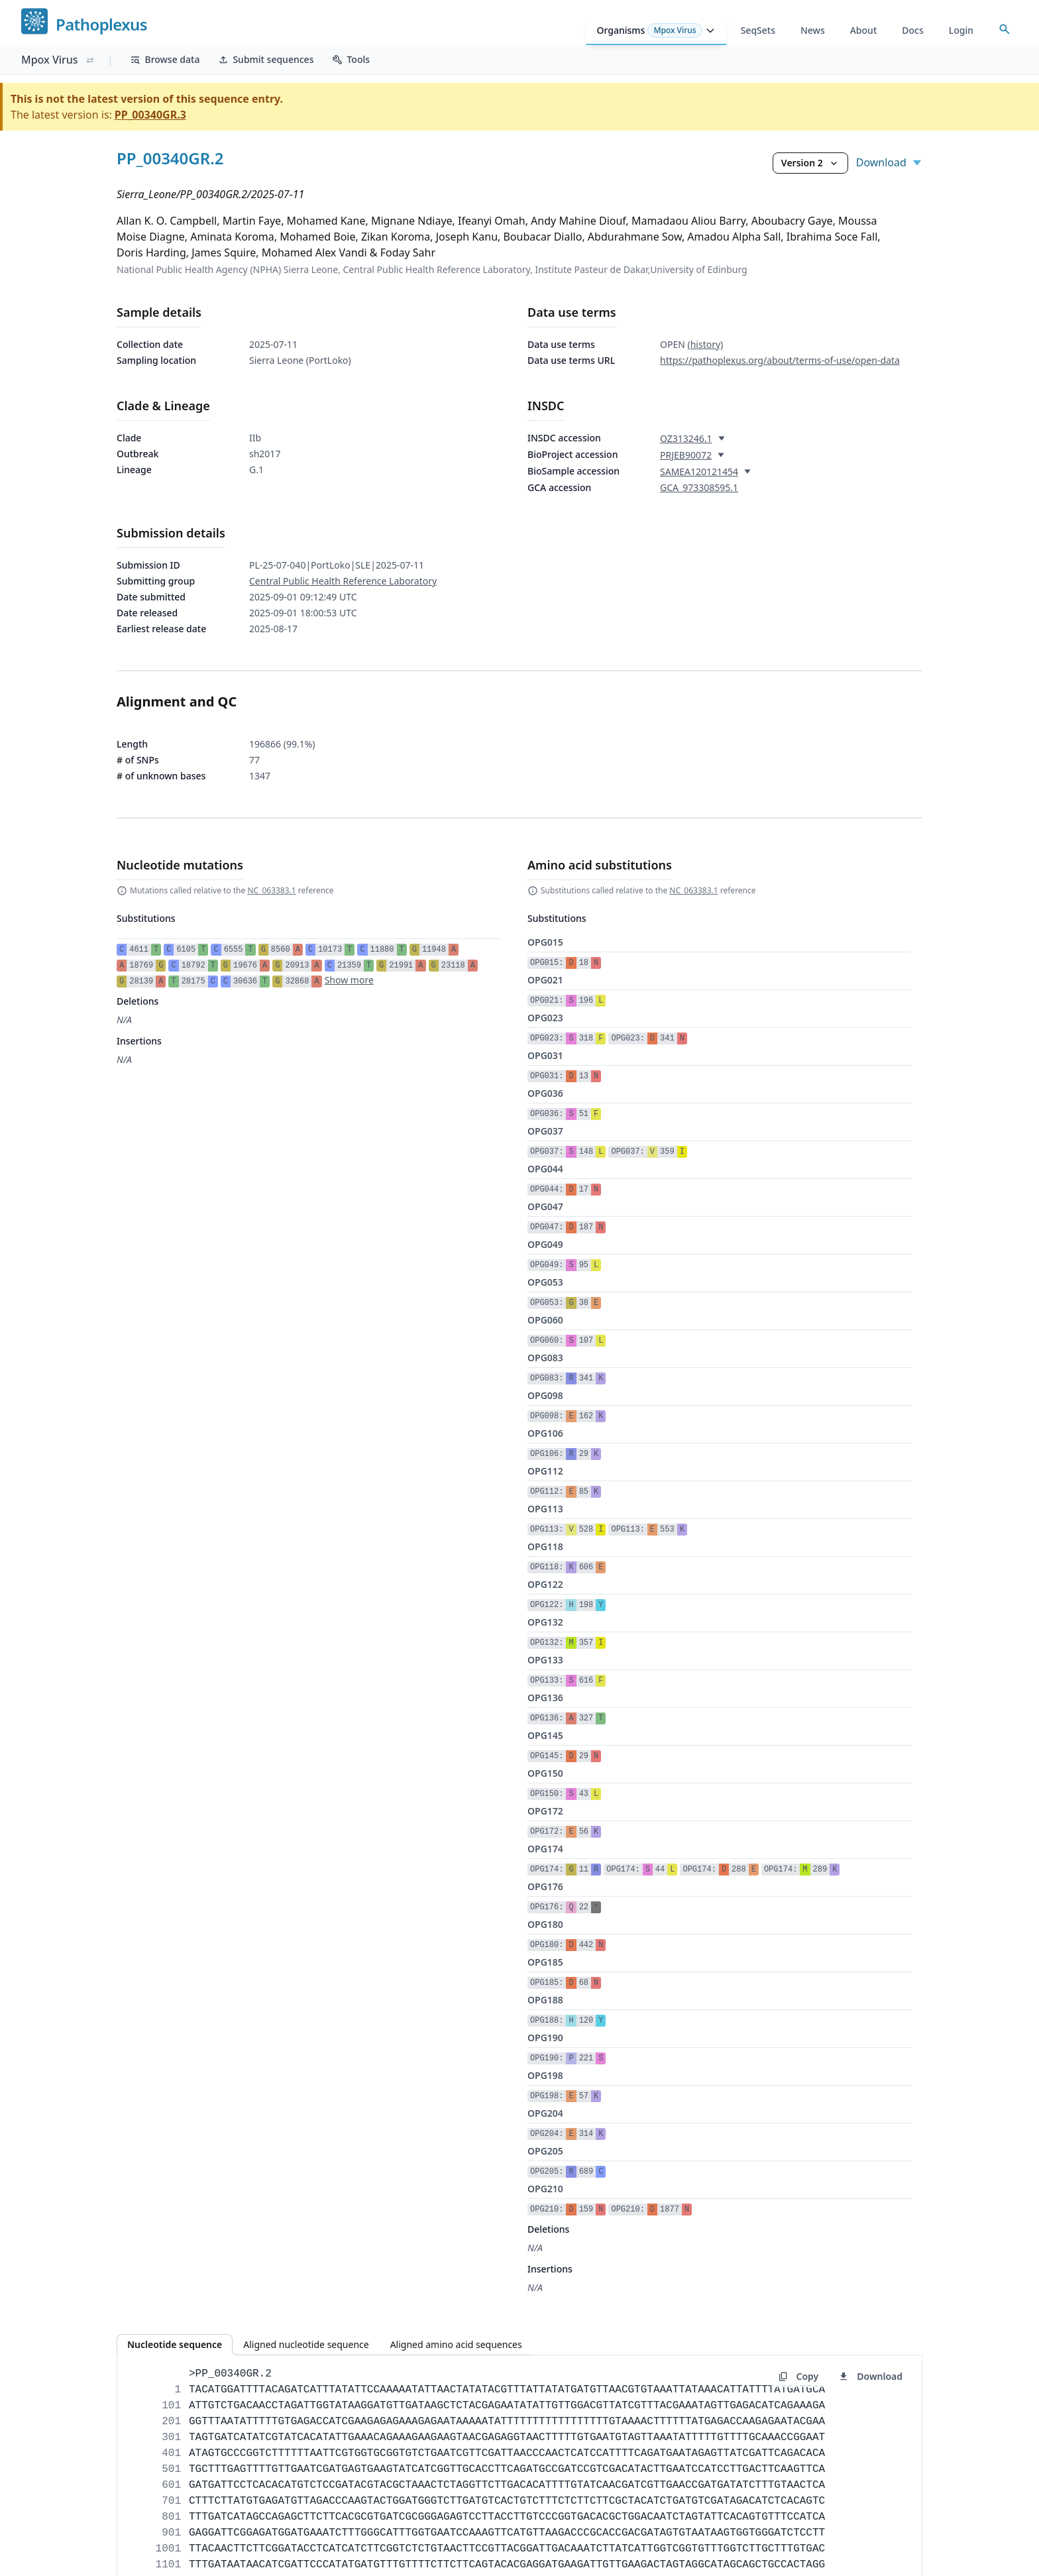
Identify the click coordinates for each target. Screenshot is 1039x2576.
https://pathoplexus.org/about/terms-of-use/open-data (780, 360)
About (863, 30)
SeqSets (758, 30)
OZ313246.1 (686, 438)
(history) (705, 344)
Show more (349, 980)
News (812, 30)
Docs (912, 30)
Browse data (164, 59)
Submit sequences (265, 59)
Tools (351, 59)
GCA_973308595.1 (699, 487)
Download (889, 162)
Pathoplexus (101, 25)
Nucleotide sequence (174, 2344)
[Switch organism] (90, 60)
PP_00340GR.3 (150, 114)
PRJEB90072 (686, 455)
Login (961, 30)
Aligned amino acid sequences (456, 2344)
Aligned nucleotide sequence (305, 2344)
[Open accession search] (1004, 29)
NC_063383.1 (271, 890)
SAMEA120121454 (699, 471)
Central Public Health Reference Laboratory (343, 581)
